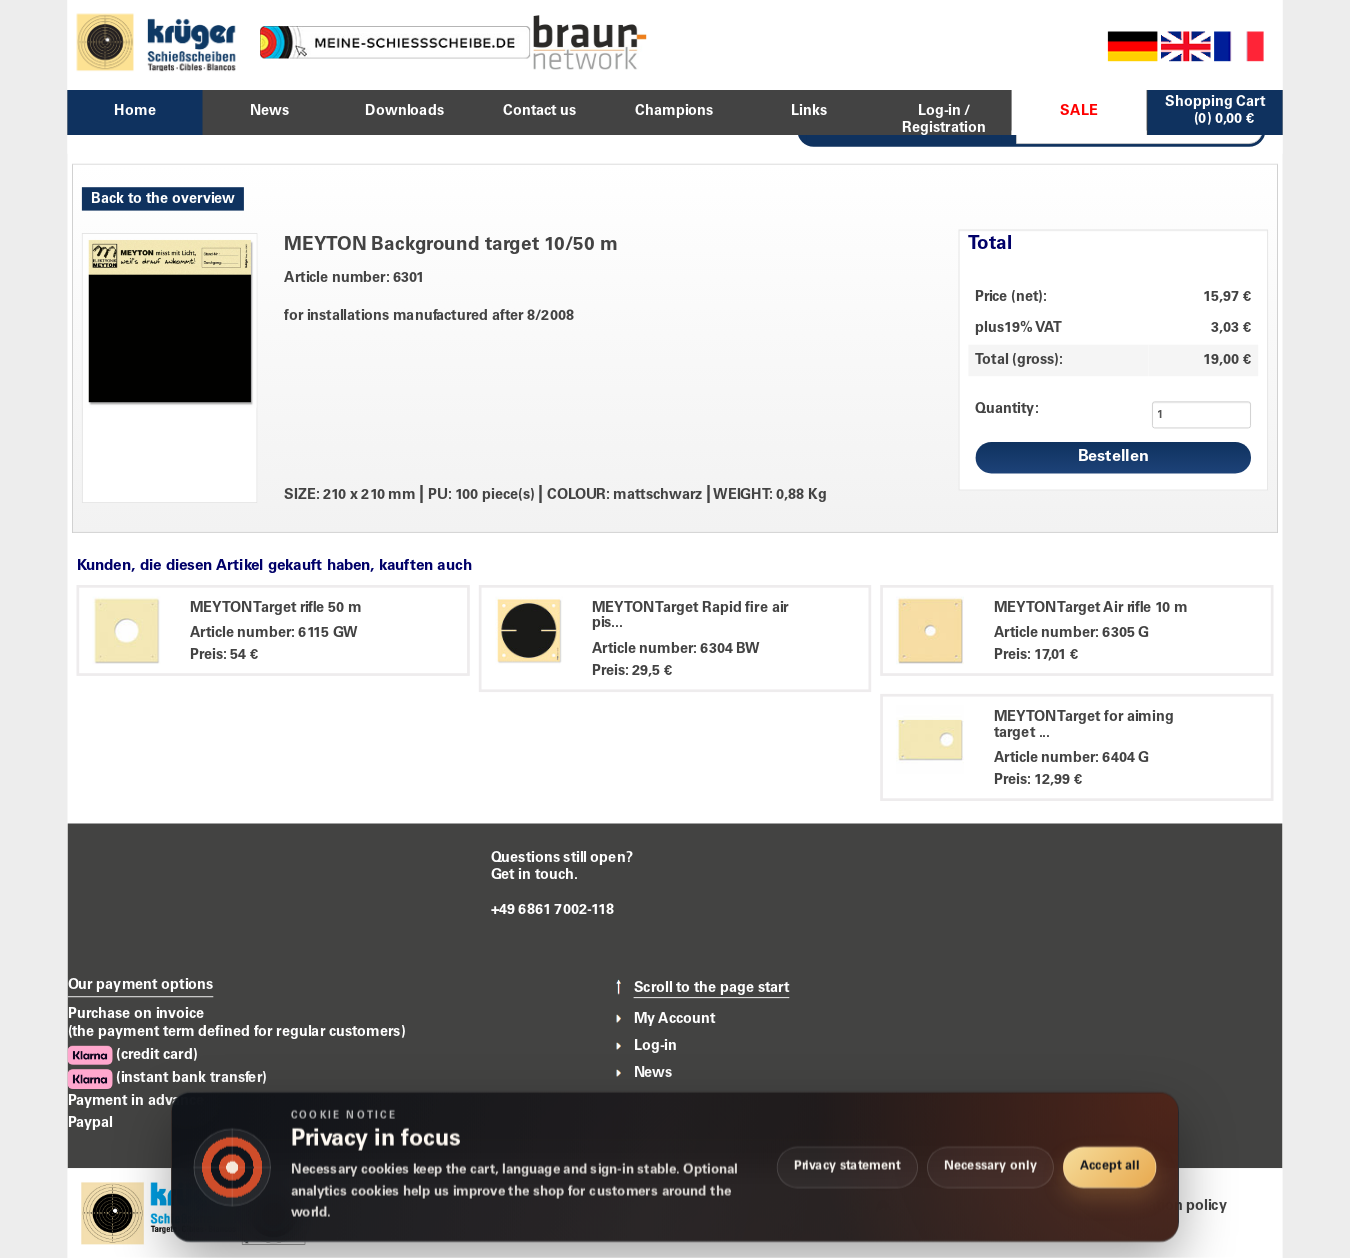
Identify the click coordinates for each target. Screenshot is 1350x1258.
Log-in (655, 1046)
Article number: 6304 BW (676, 649)
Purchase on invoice (136, 1015)
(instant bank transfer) (167, 1079)
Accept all (1109, 1166)
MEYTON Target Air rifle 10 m (1090, 608)
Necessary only (990, 1166)
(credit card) (133, 1055)
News (653, 1074)
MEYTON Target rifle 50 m (276, 608)
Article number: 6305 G (1072, 634)
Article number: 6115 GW (274, 634)
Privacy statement (847, 1166)
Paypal (90, 1123)
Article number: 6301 (354, 278)
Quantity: (1006, 409)
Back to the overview (163, 199)
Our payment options (141, 986)
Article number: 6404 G (1072, 759)
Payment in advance (136, 1101)
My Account (675, 1019)
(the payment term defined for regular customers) (237, 1033)
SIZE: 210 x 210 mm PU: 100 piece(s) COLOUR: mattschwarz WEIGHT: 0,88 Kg (555, 495)
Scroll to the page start (712, 988)
